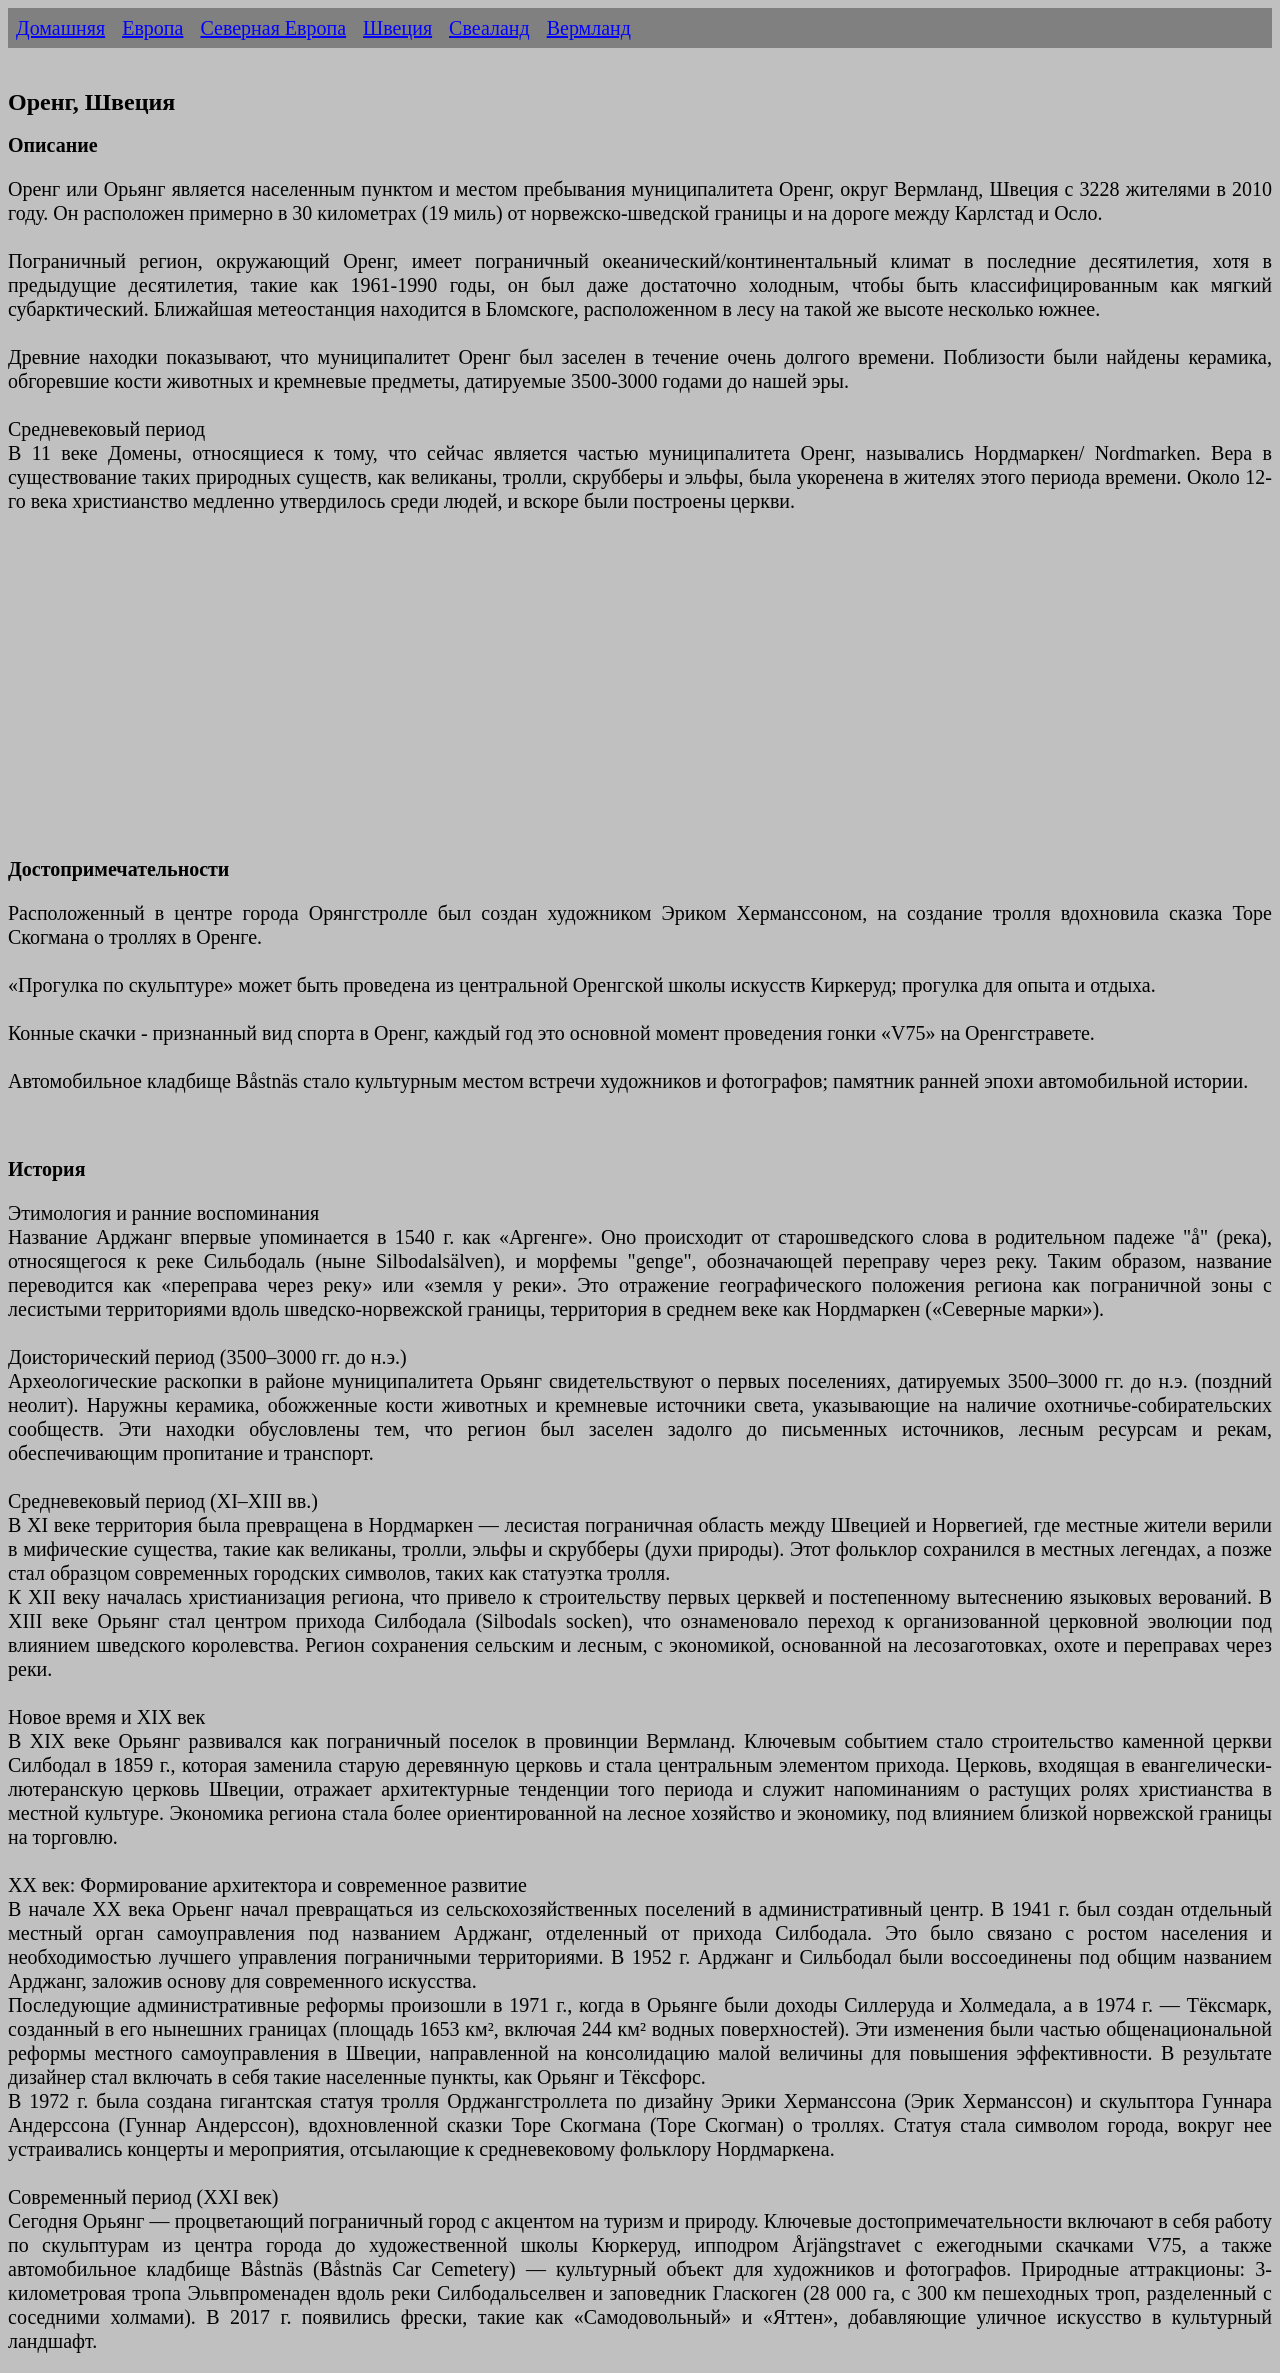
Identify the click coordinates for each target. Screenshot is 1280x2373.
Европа (152, 28)
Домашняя (60, 28)
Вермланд (589, 28)
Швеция (397, 28)
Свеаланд (489, 28)
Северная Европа (273, 28)
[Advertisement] (608, 697)
